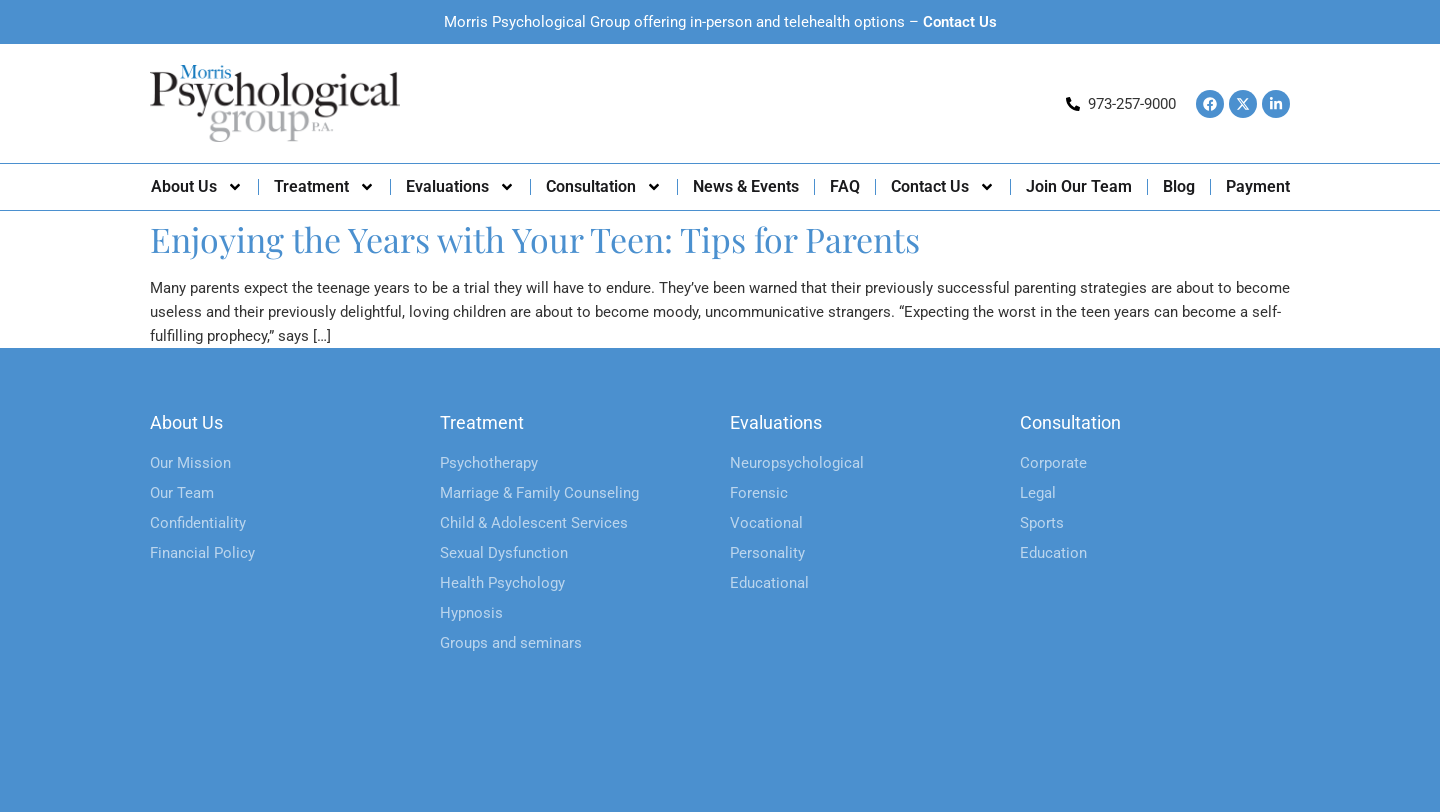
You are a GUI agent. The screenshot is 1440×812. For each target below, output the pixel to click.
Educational (769, 583)
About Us (197, 187)
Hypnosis (471, 613)
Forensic (759, 493)
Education (1053, 553)
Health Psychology (502, 583)
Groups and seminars (511, 643)
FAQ (845, 186)
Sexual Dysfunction (504, 553)
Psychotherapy (489, 463)
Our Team (182, 493)
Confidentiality (198, 523)
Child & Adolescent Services (534, 523)
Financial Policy (202, 553)
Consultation (604, 187)
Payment (1258, 186)
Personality (767, 553)
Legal (1038, 493)
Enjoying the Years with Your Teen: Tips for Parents (535, 239)
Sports (1042, 523)
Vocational (766, 523)
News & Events (746, 186)
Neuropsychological (797, 463)
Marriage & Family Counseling (539, 493)
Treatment (324, 187)
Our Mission (190, 463)
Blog (1179, 186)
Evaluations (460, 187)
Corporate (1053, 463)
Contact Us (960, 22)
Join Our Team (1079, 186)
